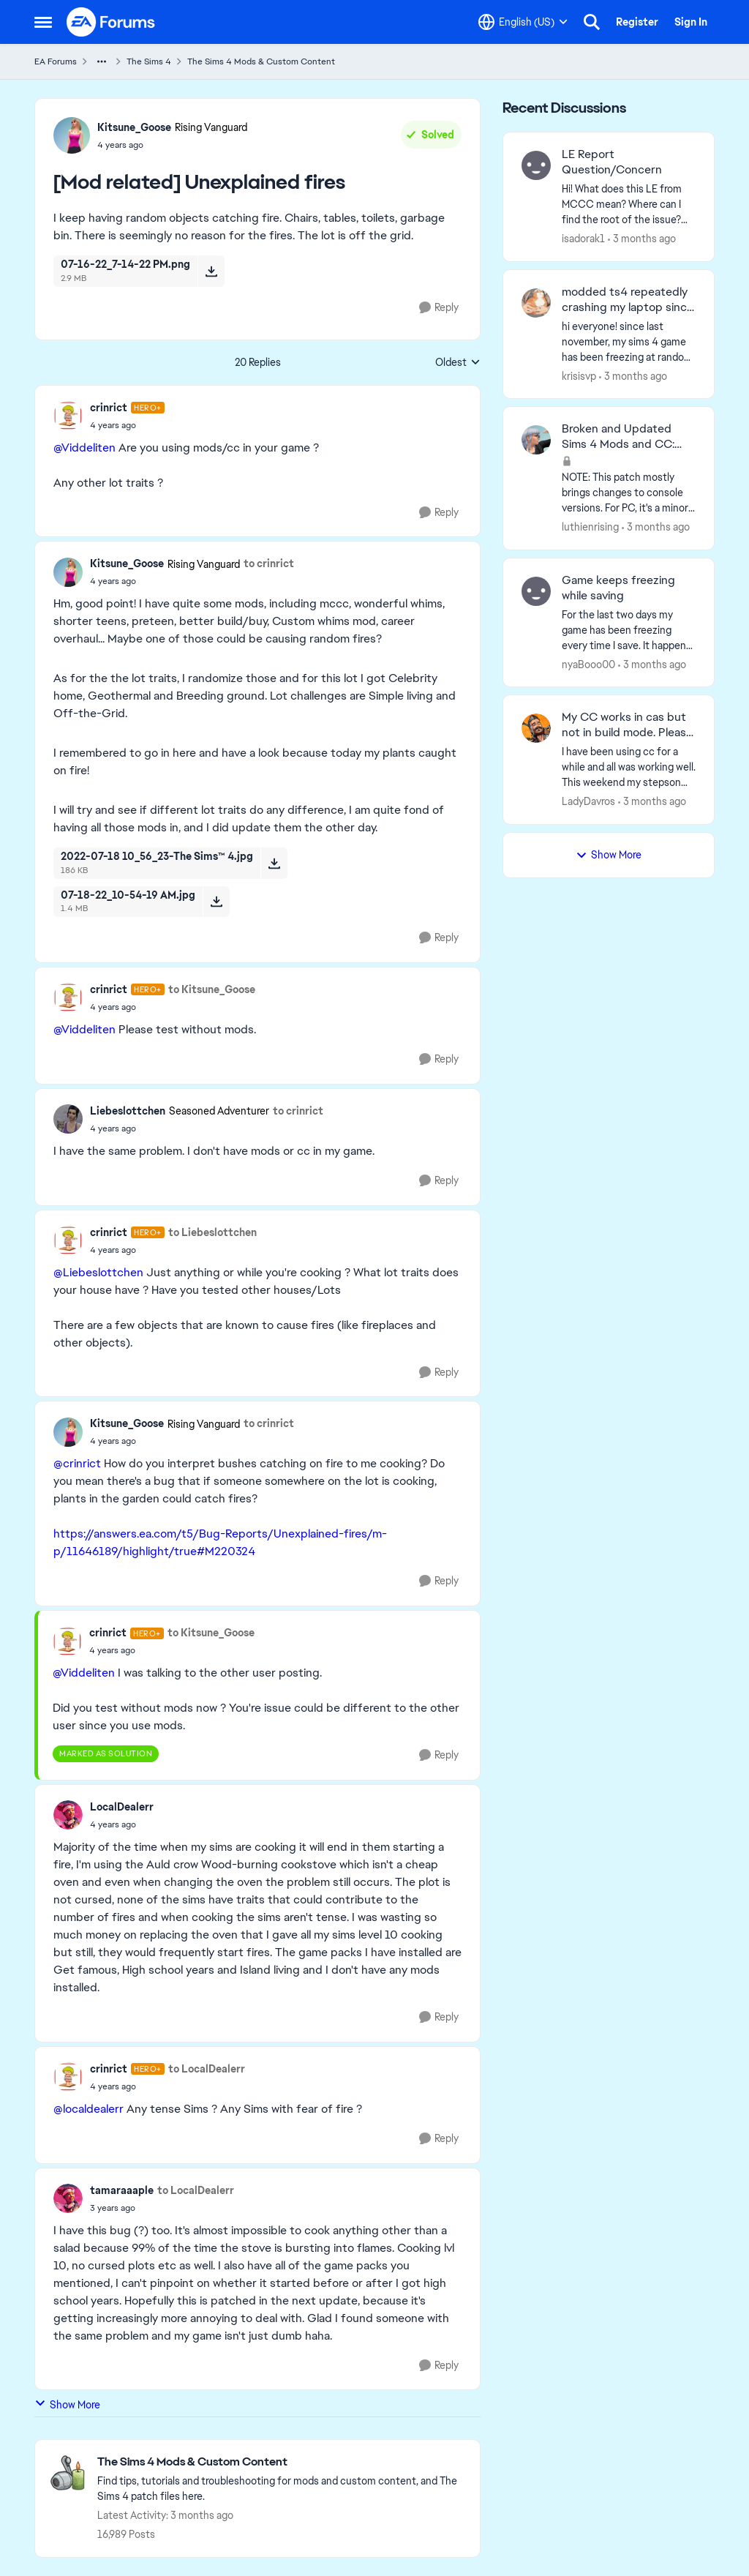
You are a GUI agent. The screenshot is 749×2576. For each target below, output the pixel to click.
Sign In (690, 22)
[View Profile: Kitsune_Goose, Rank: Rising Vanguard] (71, 135)
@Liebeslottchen (98, 1272)
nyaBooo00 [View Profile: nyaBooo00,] (588, 663)
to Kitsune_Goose (211, 989)
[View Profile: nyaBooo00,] (536, 591)
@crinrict (77, 1463)
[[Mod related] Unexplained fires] (127, 425)
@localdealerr (88, 2108)
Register (637, 22)
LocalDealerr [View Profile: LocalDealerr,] (122, 1806)
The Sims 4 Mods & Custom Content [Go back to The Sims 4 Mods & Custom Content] (261, 61)
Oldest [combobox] (458, 363)
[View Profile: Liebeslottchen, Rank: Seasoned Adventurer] (68, 1119)
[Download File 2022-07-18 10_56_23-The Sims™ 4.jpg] (273, 862)
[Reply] (439, 308)
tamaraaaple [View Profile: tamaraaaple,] (122, 2190)
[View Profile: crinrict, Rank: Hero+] (68, 415)
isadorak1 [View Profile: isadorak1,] (583, 238)
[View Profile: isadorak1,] (536, 165)
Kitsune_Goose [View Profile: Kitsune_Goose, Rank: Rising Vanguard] (134, 127)
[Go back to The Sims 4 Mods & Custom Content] (281, 2462)
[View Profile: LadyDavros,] (536, 728)
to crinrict (269, 563)
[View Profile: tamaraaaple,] (68, 2198)
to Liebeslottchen (212, 1232)
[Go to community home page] (111, 22)
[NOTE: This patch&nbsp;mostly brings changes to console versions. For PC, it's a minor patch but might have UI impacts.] (629, 493)
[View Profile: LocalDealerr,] (68, 1815)
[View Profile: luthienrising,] (536, 439)
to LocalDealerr (206, 2068)
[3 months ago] (642, 239)
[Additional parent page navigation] (101, 61)
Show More (67, 2404)
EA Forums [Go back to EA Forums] (55, 61)
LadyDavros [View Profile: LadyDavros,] (588, 801)
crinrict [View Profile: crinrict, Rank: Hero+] (108, 407)
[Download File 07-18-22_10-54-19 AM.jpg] (216, 901)
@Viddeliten (84, 447)
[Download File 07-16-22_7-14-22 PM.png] (211, 270)
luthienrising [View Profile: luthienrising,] (590, 526)
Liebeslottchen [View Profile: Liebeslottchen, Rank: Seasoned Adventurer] (127, 1110)
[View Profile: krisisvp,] (536, 303)
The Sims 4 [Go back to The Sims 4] (149, 61)
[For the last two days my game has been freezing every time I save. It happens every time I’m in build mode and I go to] (629, 630)
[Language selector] (523, 22)
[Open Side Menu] (43, 22)
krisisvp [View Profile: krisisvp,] (579, 375)
